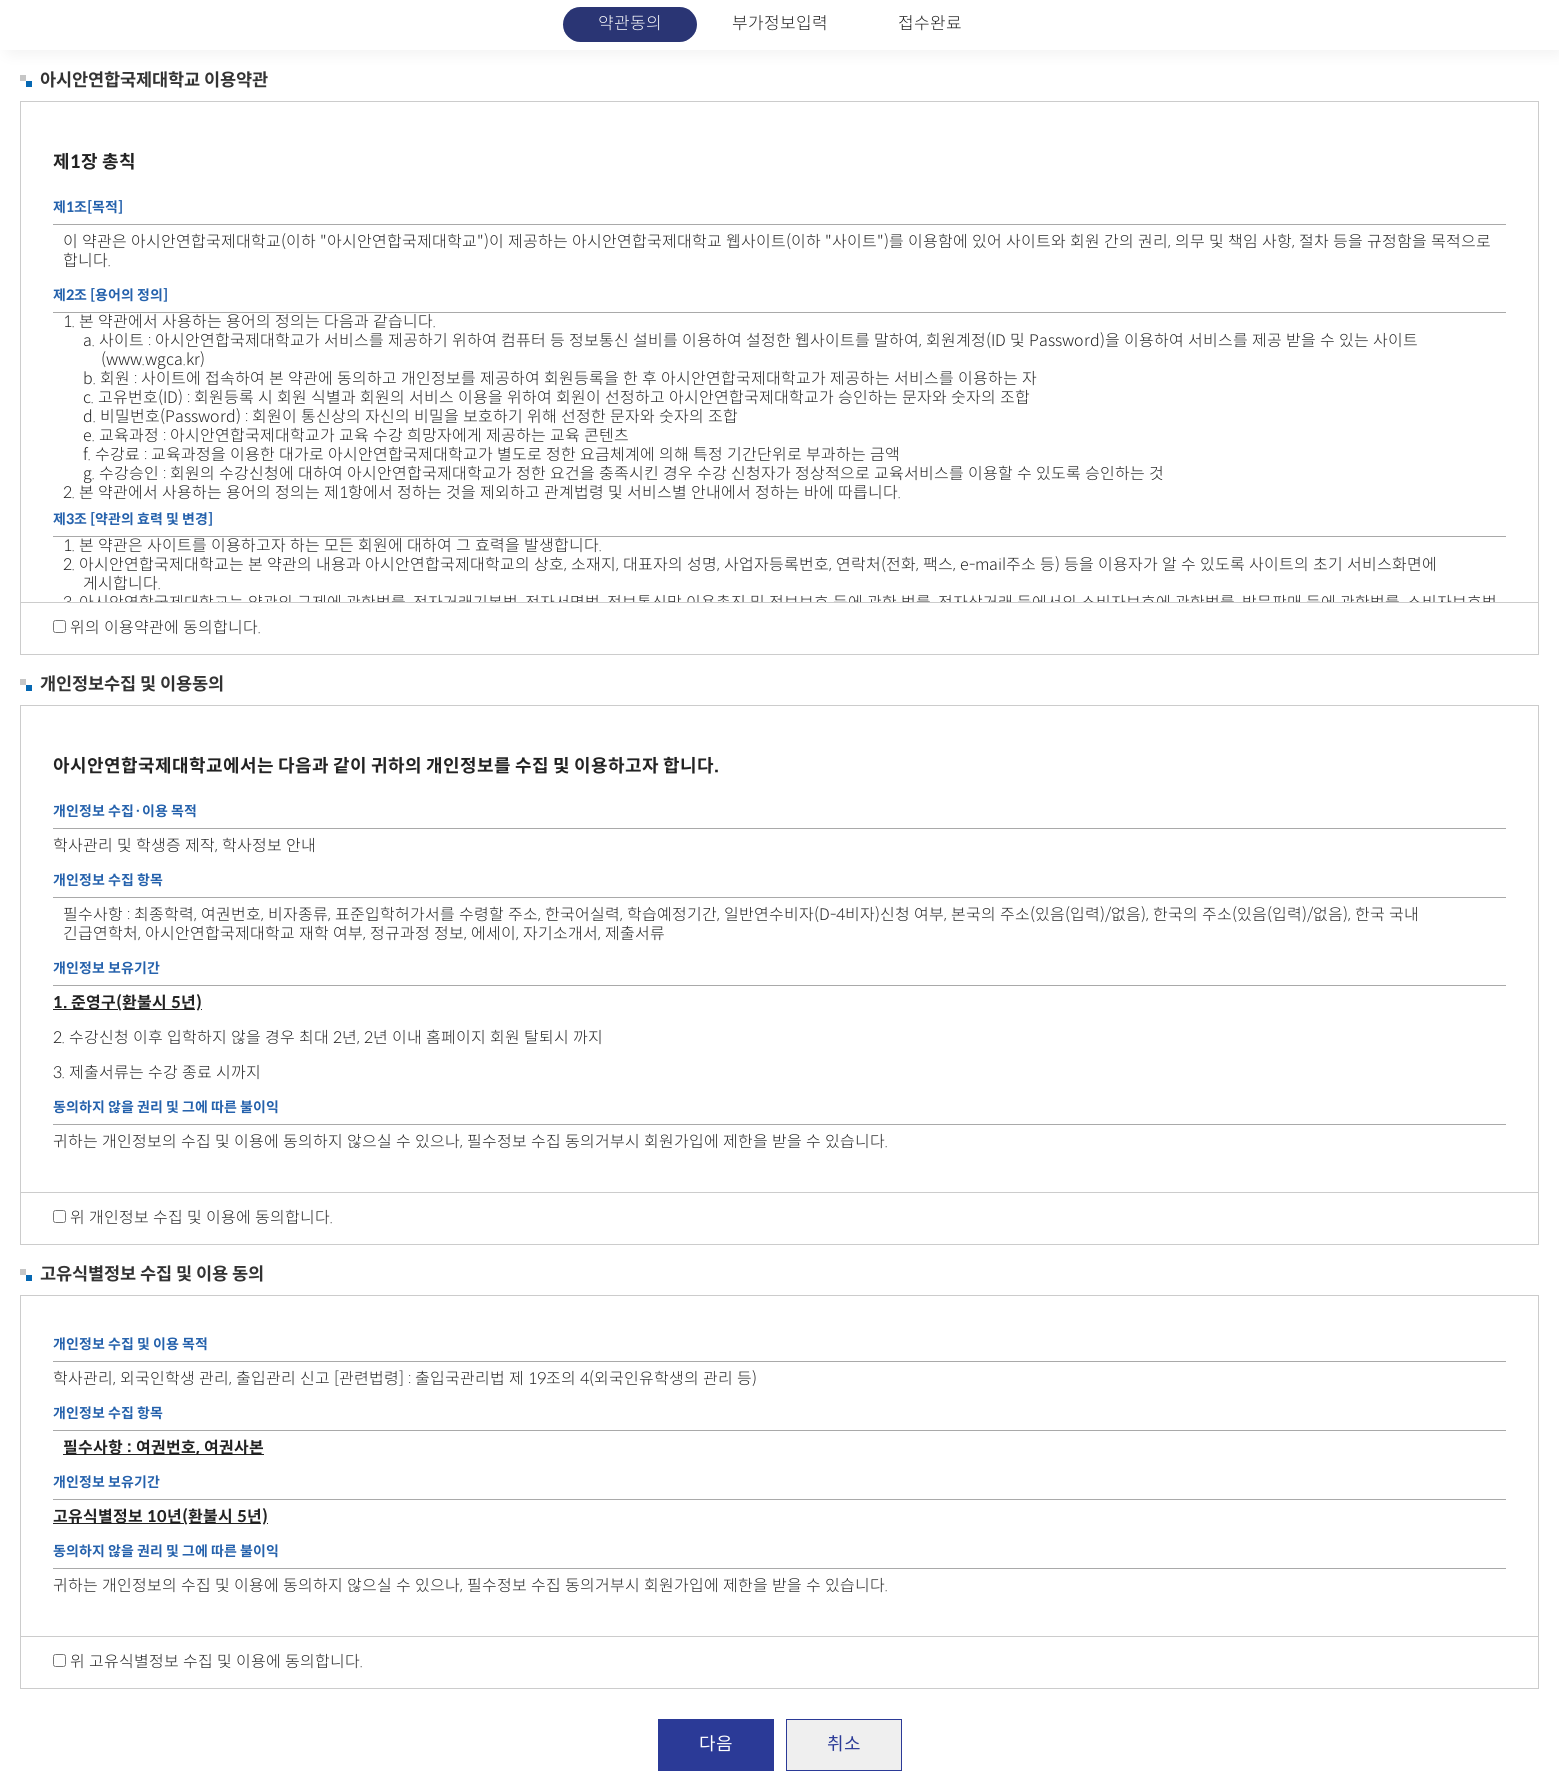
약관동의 (630, 24)
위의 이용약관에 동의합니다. (165, 628)
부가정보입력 (780, 24)
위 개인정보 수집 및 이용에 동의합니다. (201, 1218)
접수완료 (930, 24)
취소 (844, 1744)
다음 (716, 1744)
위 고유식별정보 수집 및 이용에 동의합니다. (216, 1662)
